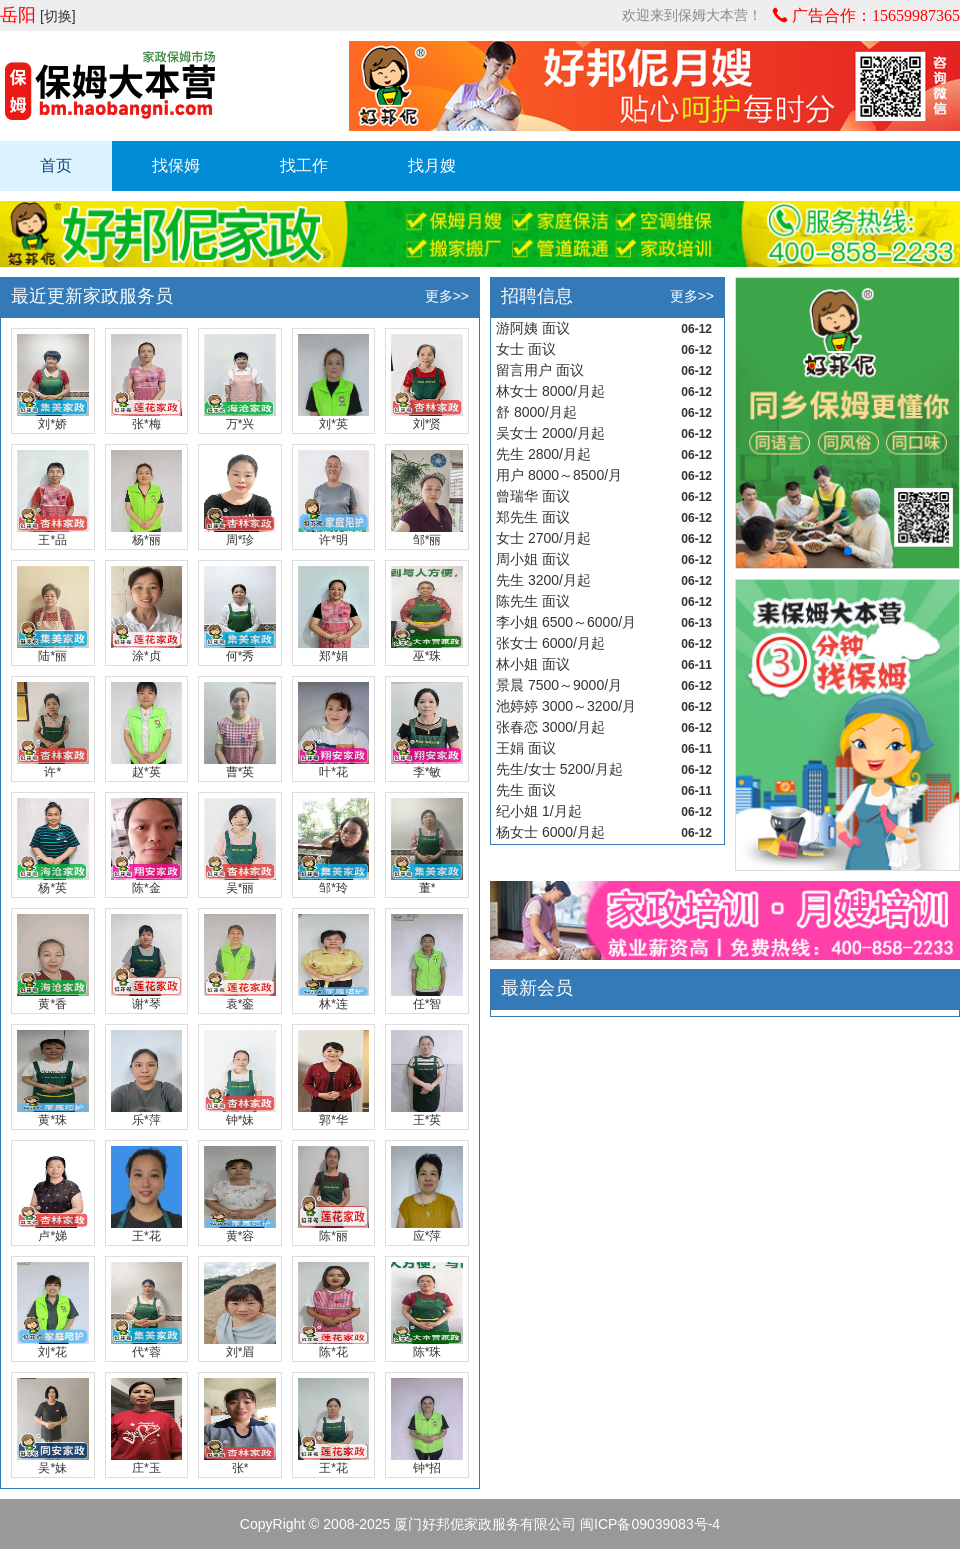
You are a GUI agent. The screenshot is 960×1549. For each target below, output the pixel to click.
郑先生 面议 (533, 517)
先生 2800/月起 (543, 454)
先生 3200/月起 (543, 580)
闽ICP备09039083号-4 (650, 1524)
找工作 (304, 165)
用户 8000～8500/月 (559, 475)
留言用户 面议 (540, 370)
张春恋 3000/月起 (550, 727)
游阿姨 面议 (533, 328)
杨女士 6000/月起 (550, 832)
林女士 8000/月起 (550, 391)
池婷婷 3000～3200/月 (566, 706)
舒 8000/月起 (536, 412)
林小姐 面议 (533, 664)
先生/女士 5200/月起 (559, 769)
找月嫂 (432, 165)
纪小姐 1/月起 (539, 811)
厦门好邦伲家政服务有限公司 (485, 1524)
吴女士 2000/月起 (550, 433)
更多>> (447, 296)
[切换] (58, 16)
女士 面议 (526, 349)
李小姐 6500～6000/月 (566, 622)
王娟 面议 (526, 748)
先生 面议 (526, 790)
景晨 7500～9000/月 (559, 685)
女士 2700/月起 (543, 538)
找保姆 (176, 165)
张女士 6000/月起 (550, 643)
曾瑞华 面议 (533, 496)
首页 (56, 165)
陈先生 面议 (533, 601)
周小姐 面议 (533, 559)
